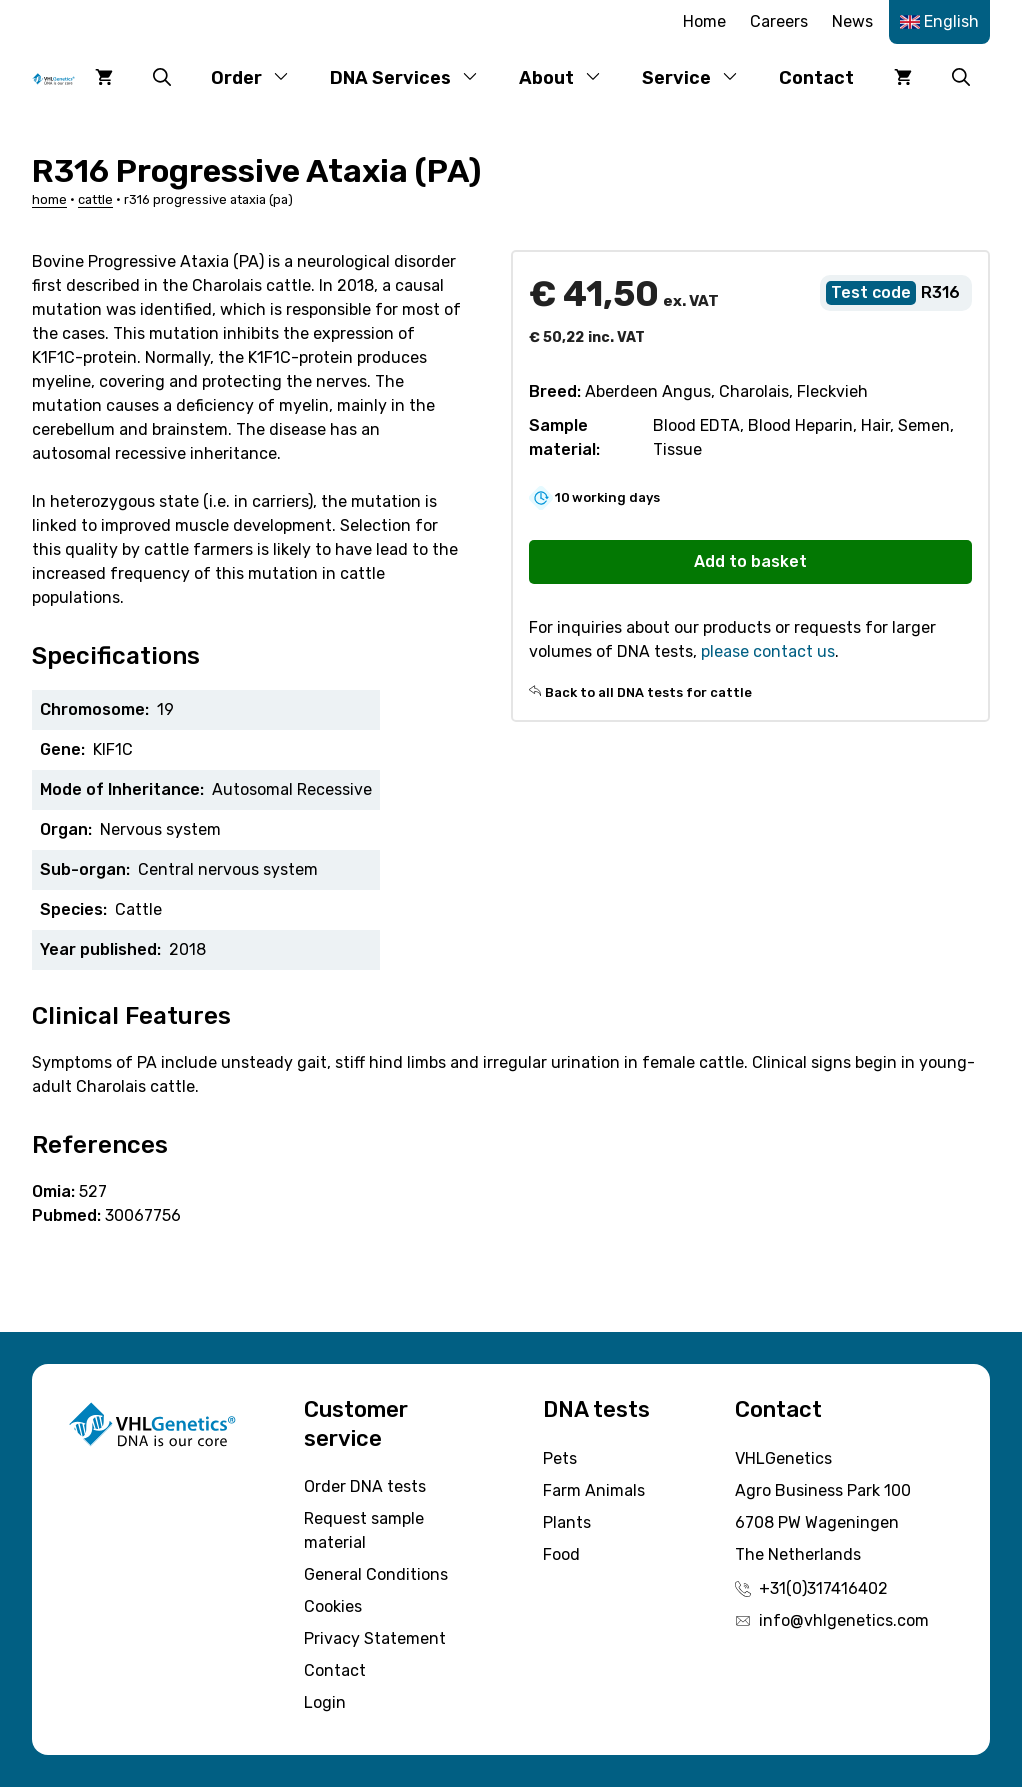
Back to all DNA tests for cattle (648, 692)
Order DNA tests (365, 1486)
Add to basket (750, 561)
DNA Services (414, 78)
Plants (567, 1522)
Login (325, 1702)
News (852, 21)
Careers (779, 21)
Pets (560, 1458)
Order (260, 78)
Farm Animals (594, 1490)
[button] (162, 78)
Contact (816, 78)
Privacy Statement (375, 1638)
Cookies (333, 1606)
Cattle (95, 199)
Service (700, 78)
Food (561, 1554)
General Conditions (376, 1574)
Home (704, 21)
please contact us (768, 651)
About (570, 78)
